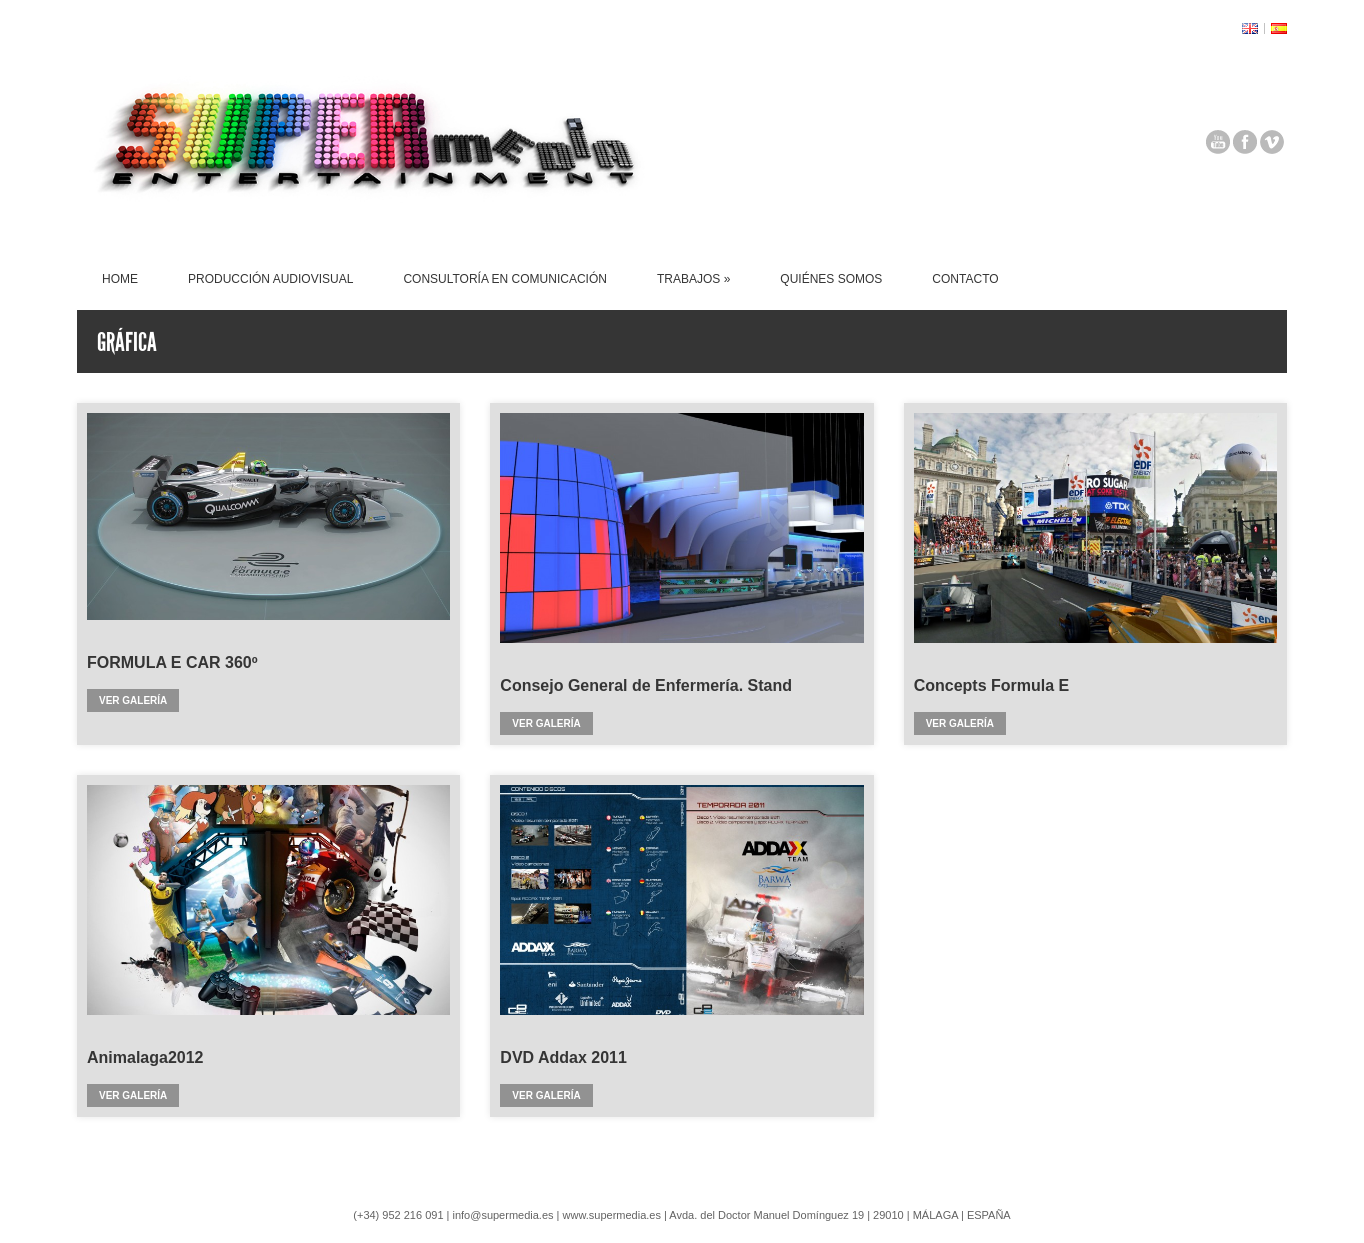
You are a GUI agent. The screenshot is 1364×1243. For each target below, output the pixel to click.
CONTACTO (965, 279)
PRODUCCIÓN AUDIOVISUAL (270, 279)
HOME (120, 279)
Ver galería (133, 700)
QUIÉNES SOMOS (831, 279)
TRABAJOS (693, 279)
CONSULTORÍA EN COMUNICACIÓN (505, 279)
